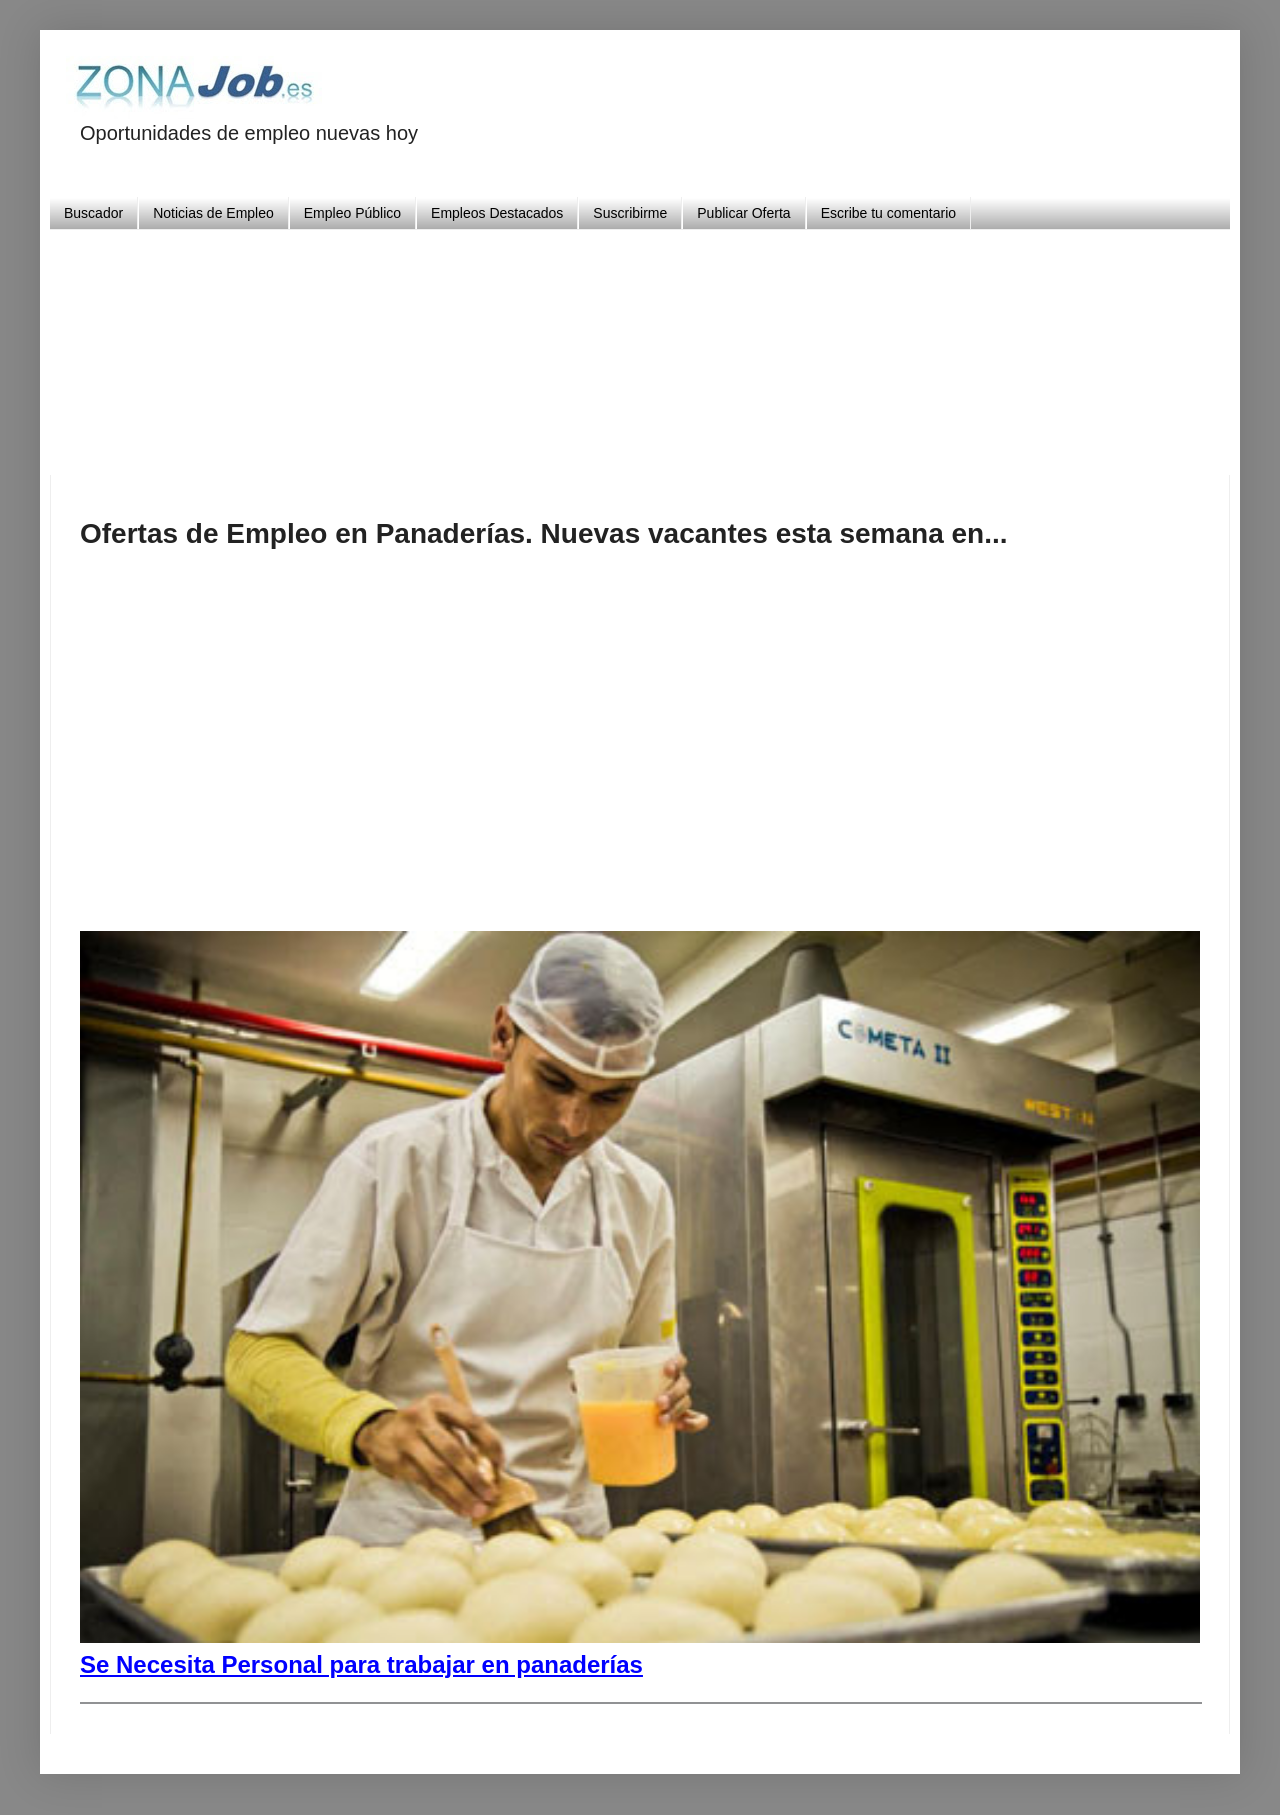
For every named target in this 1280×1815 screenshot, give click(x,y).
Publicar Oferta (743, 213)
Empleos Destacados (497, 213)
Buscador (93, 213)
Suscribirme (630, 213)
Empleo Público (352, 213)
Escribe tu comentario (888, 213)
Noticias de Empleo (213, 213)
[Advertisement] (640, 345)
